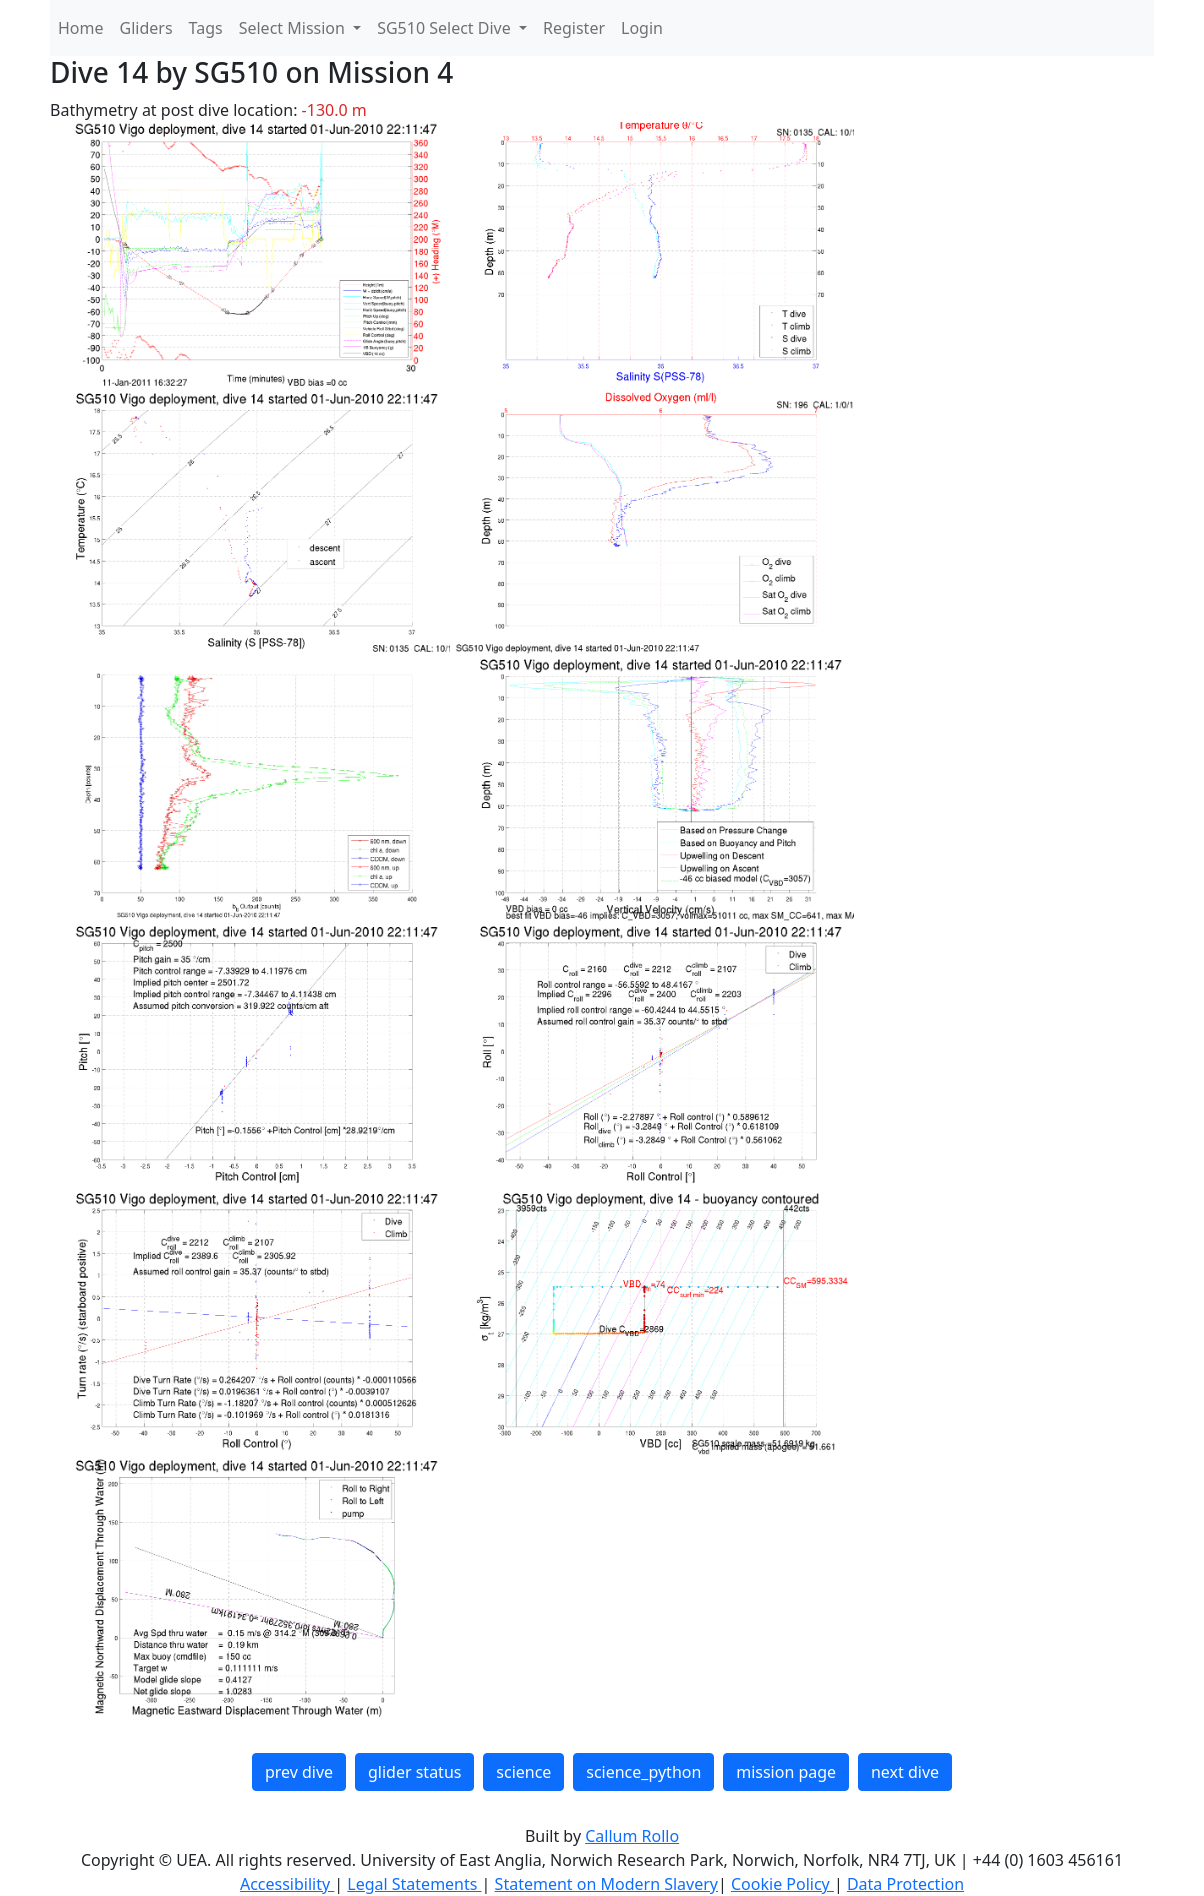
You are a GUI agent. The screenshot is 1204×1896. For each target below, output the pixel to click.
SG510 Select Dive (446, 28)
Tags (206, 28)
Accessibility (287, 1884)
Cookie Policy (782, 1884)
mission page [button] (786, 1772)
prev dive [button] (299, 1772)
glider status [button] (414, 1772)
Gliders (146, 28)
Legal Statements (414, 1884)
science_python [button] (643, 1772)
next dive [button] (905, 1772)
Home (81, 28)
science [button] (523, 1772)
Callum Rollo (632, 1836)
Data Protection (905, 1884)
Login (642, 28)
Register (574, 28)
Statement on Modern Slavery (606, 1884)
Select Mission (294, 28)
